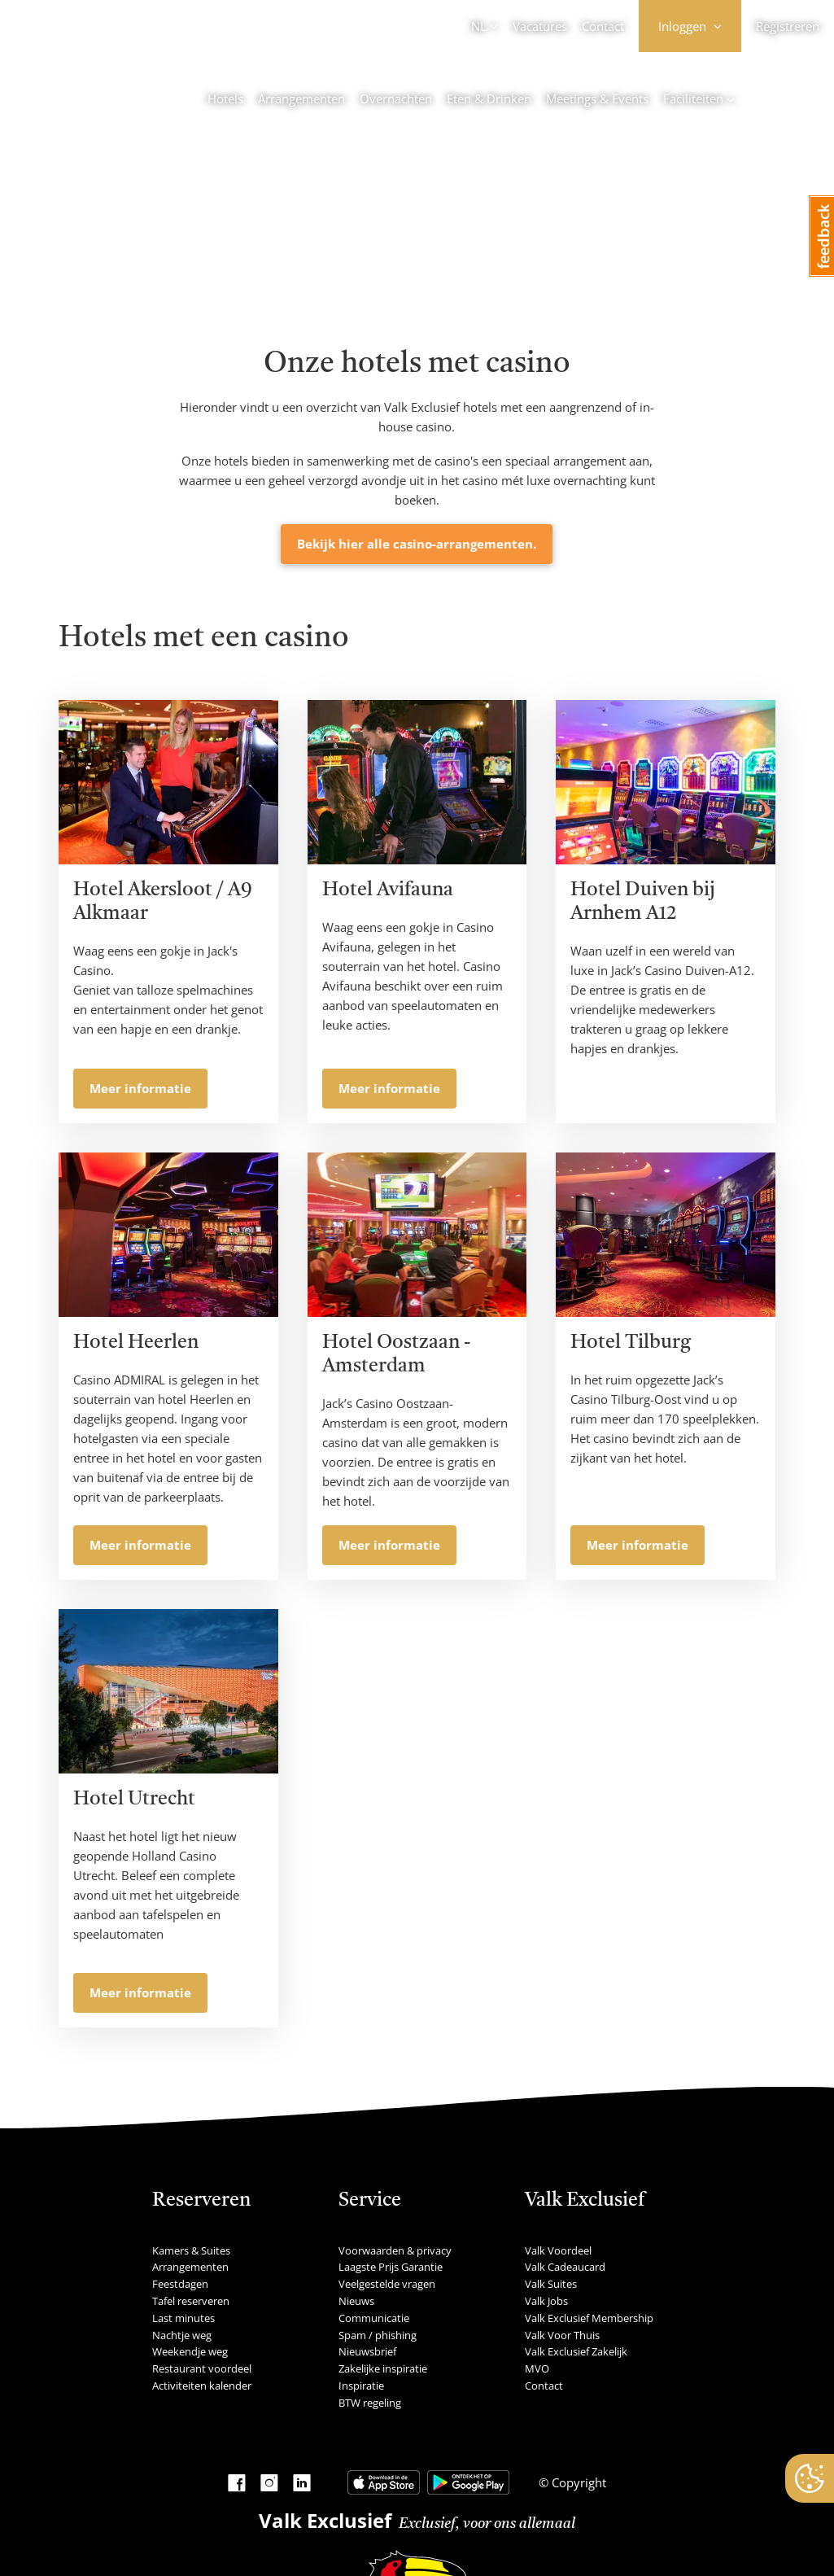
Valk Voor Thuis (562, 2335)
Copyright (577, 2482)
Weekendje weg (190, 2351)
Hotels (225, 98)
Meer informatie (140, 1088)
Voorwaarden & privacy (395, 2250)
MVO (537, 2368)
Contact (603, 26)
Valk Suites (551, 2283)
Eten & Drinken (489, 98)
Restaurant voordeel (201, 2368)
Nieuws (356, 2301)
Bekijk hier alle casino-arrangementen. (416, 544)
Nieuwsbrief (367, 2351)
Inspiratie (361, 2385)
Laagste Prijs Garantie (390, 2266)
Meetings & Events (597, 98)
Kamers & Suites (191, 2250)
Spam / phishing (377, 2335)
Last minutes (183, 2318)
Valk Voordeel (558, 2250)
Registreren (787, 26)
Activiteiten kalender (201, 2385)
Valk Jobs (546, 2301)
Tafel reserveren (190, 2301)
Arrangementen (301, 98)
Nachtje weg (182, 2335)
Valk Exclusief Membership (589, 2318)
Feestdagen (180, 2283)
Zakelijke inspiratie (382, 2368)
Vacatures (540, 26)
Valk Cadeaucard (565, 2266)
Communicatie (373, 2318)
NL (479, 26)
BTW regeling (369, 2402)
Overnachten (396, 98)
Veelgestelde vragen (386, 2283)
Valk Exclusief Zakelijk (576, 2351)
